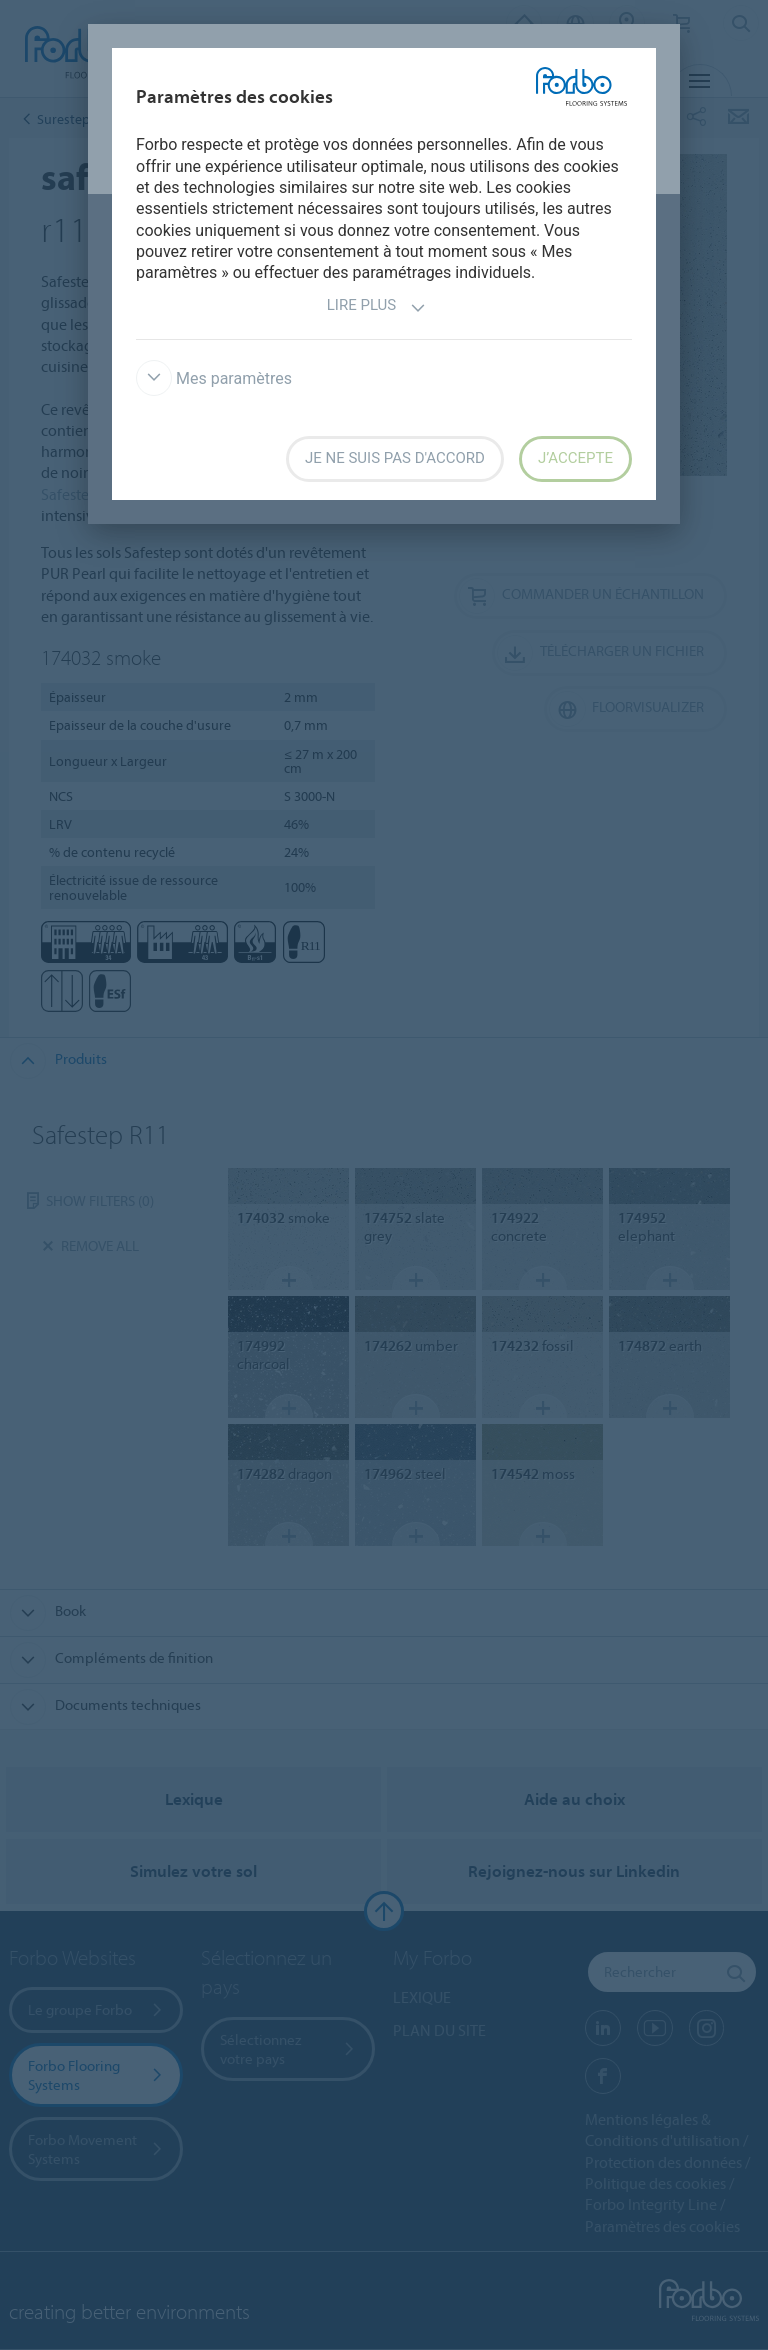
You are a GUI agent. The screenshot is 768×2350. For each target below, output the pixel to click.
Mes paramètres (214, 378)
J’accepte (575, 458)
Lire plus (376, 307)
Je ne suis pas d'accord (395, 458)
